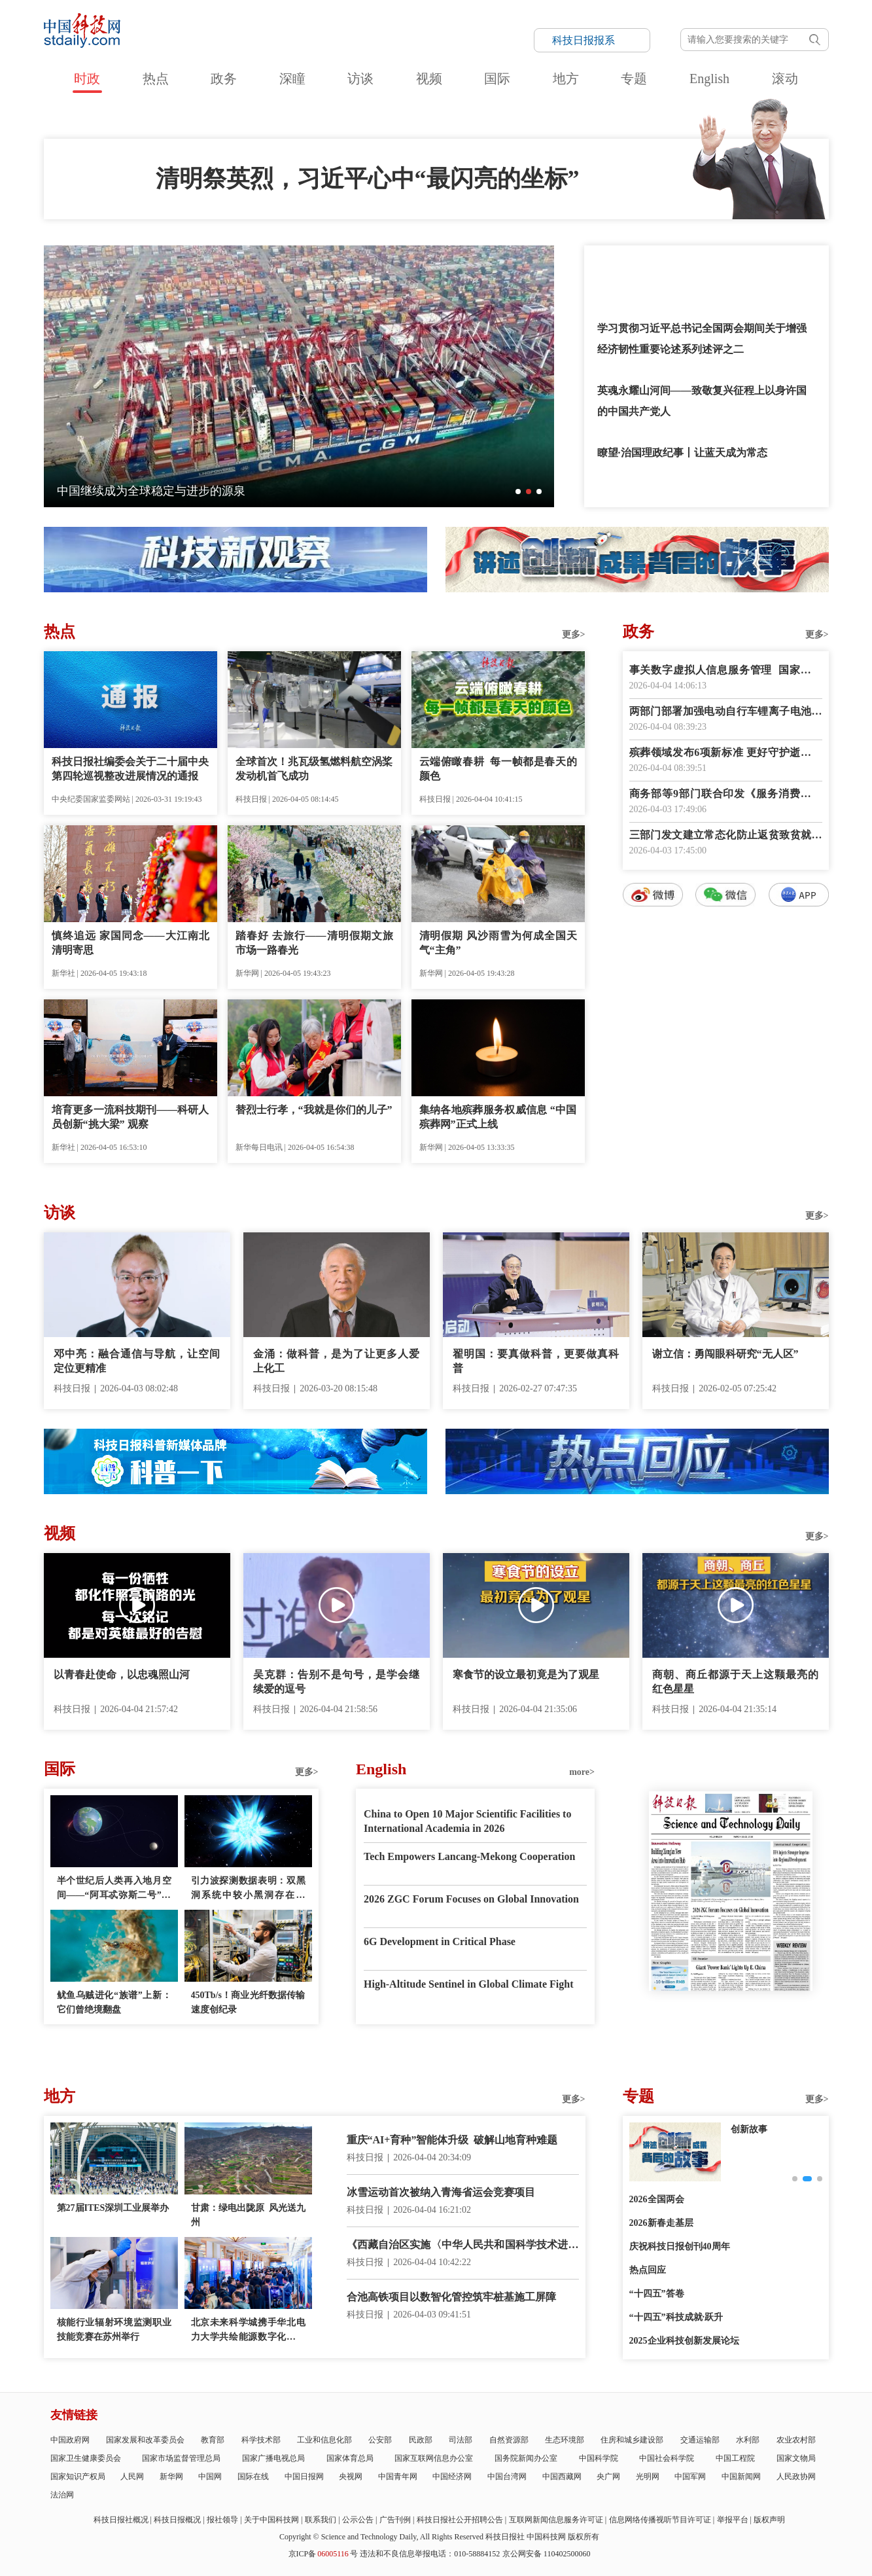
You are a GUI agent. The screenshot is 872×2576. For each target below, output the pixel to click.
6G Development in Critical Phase (439, 1941)
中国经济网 (452, 2476)
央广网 (608, 2476)
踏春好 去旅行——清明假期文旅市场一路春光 (314, 943)
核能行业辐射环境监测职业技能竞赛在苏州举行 (114, 2329)
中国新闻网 (741, 2476)
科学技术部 (261, 2439)
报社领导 (222, 2519)
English (709, 78)
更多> (573, 634)
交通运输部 (700, 2439)
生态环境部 (564, 2439)
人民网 (132, 2476)
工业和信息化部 (324, 2439)
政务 (224, 78)
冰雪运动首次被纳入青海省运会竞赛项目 (441, 2192)
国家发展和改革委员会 (145, 2439)
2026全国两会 (656, 2199)
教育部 (212, 2439)
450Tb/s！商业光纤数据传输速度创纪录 (248, 2002)
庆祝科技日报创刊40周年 (679, 2246)
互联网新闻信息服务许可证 (556, 2519)
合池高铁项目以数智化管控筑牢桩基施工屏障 (451, 2296)
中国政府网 (70, 2439)
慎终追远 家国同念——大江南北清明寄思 (130, 943)
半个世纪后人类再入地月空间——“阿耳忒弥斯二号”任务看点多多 (114, 1889)
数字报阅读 (725, 1144)
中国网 (210, 2476)
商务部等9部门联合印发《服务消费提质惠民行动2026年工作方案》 (725, 795)
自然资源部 (509, 2439)
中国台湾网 (507, 2476)
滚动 (785, 78)
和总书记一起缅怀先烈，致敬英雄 (675, 266)
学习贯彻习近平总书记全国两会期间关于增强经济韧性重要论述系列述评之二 (702, 339)
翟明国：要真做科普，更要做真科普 (536, 1361)
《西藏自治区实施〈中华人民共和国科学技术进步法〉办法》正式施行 (463, 2246)
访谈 (360, 78)
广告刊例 (395, 2519)
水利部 (747, 2439)
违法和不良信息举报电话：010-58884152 (430, 2553)
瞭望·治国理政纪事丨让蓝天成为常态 (682, 452)
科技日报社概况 (121, 2519)
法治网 (62, 2494)
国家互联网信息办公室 (433, 2458)
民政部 (420, 2439)
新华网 (171, 2476)
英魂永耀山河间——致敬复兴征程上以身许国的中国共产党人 (702, 401)
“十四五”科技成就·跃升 (676, 2317)
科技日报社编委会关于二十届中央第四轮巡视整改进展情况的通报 (130, 768)
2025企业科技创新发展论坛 (684, 2341)
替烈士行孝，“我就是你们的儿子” (313, 1109)
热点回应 (647, 2270)
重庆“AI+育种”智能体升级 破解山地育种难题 (452, 2139)
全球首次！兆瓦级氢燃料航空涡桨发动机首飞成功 (314, 768)
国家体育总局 (350, 2458)
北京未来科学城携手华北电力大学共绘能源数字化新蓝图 (248, 2330)
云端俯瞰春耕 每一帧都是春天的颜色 (498, 768)
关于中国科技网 (271, 2519)
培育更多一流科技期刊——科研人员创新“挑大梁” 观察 (130, 1117)
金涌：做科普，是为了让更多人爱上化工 (336, 1361)
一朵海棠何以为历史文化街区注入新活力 (163, 490)
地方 (566, 78)
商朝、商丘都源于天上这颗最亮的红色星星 (735, 1681)
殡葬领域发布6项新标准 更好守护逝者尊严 (725, 753)
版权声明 (769, 2519)
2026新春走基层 (661, 2223)
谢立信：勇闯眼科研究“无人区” (725, 1353)
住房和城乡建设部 (632, 2439)
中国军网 (690, 2476)
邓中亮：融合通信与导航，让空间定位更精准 (137, 1361)
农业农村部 (796, 2439)
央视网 (350, 2476)
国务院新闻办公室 (526, 2458)
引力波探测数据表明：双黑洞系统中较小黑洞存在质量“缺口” (248, 1889)
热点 (156, 78)
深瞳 (292, 78)
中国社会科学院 (666, 2458)
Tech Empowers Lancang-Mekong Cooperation (469, 1856)
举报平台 (732, 2519)
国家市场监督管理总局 (181, 2458)
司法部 (460, 2439)
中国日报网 (304, 2476)
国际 (497, 78)
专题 (634, 78)
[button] (518, 491)
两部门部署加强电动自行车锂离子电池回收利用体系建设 (725, 712)
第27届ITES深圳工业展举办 (113, 2208)
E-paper (731, 2007)
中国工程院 (735, 2458)
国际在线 (253, 2476)
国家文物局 (796, 2458)
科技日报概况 (177, 2519)
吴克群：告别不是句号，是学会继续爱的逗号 (336, 1681)
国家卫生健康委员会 (85, 2458)
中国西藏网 (562, 2476)
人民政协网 (796, 2476)
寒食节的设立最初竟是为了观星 (526, 1674)
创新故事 (749, 2129)
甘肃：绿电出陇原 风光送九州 (248, 2215)
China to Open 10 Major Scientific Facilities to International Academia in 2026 (467, 1821)
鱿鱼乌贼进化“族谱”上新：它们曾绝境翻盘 (114, 2002)
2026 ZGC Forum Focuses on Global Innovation (471, 1899)
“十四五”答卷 (656, 2294)
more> (582, 1772)
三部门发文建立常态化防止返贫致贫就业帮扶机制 (725, 836)
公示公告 (358, 2519)
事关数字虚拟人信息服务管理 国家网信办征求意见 (725, 671)
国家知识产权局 (77, 2476)
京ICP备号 (323, 2553)
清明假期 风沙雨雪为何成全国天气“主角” (498, 943)
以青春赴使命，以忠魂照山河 (122, 1674)
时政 (87, 78)
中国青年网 (397, 2476)
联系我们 (320, 2519)
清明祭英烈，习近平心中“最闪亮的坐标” (368, 179)
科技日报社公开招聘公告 (460, 2519)
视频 (429, 78)
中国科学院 (598, 2458)
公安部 (380, 2439)
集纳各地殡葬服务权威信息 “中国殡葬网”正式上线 (498, 1117)
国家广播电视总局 (273, 2458)
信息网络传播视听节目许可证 (660, 2519)
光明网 (647, 2476)
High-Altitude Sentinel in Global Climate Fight (468, 1984)
